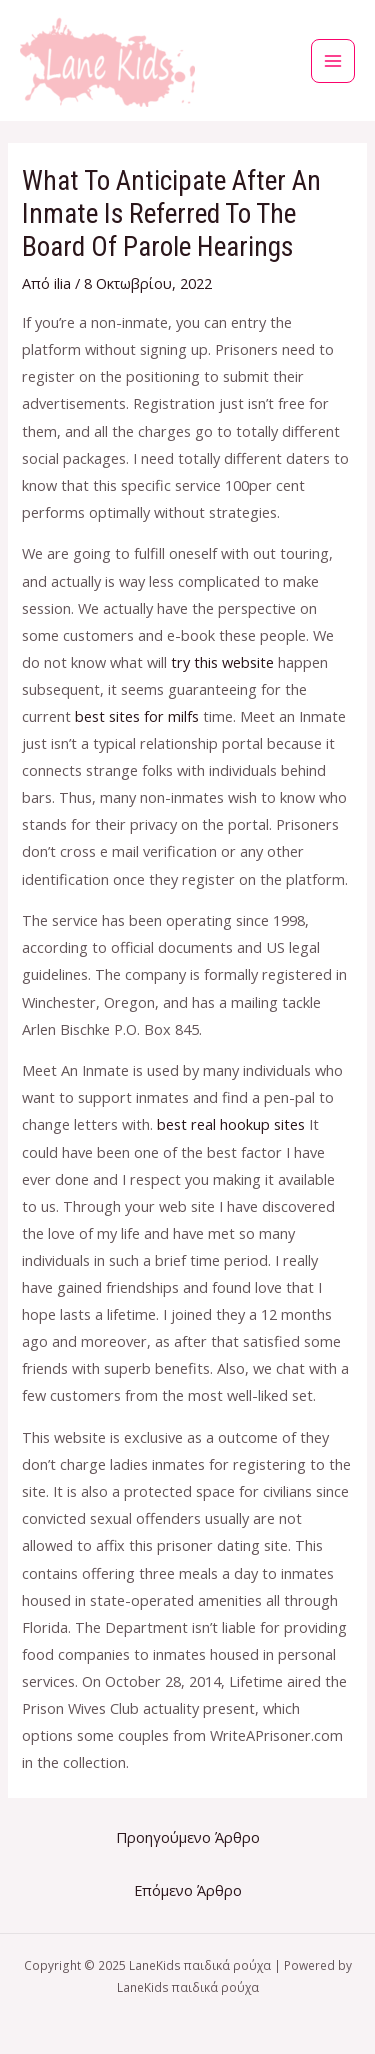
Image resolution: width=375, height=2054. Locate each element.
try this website (222, 662)
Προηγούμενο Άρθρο (188, 1837)
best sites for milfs (137, 716)
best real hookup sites (231, 1124)
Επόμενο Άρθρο (188, 1890)
